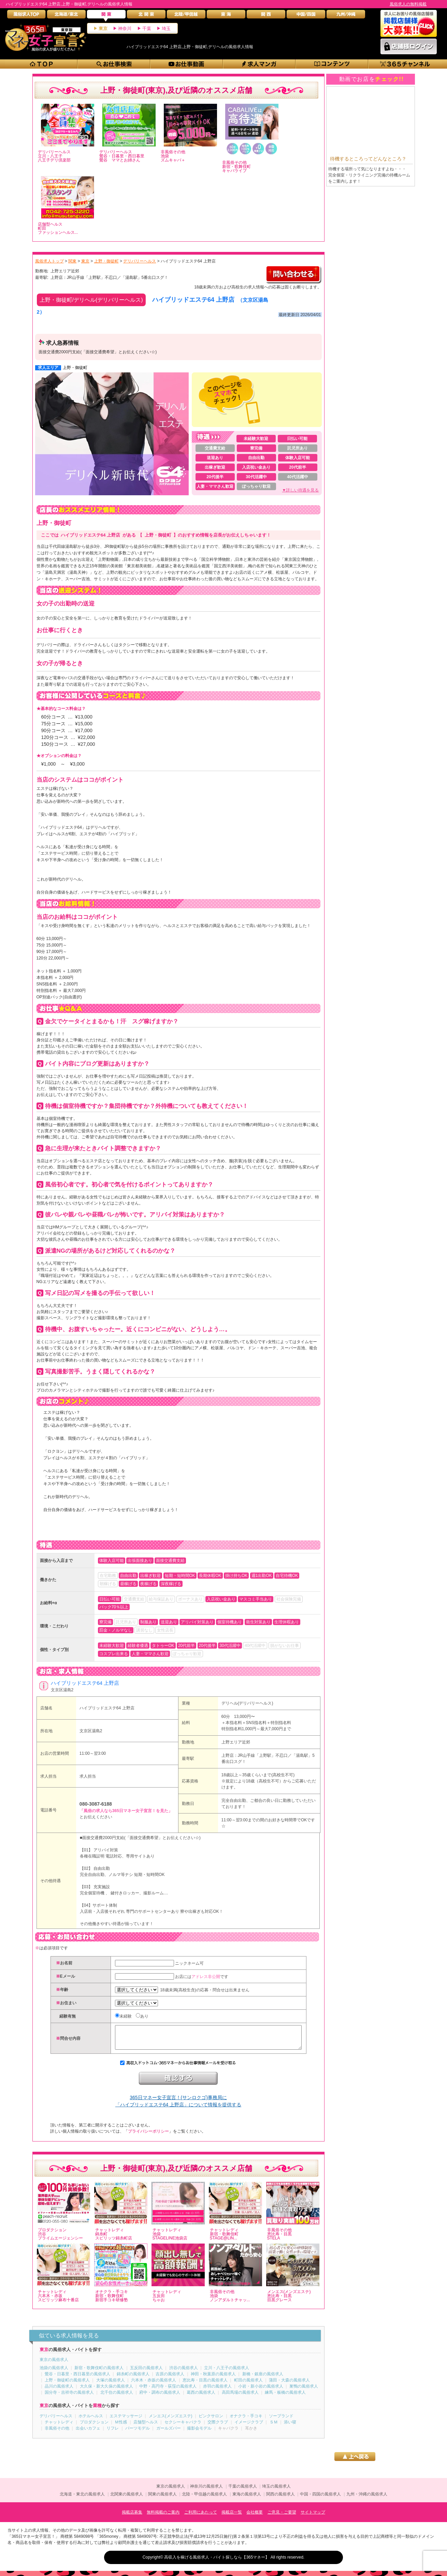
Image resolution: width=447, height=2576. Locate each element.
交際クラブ (217, 2427)
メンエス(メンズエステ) (170, 2421)
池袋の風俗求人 (54, 2373)
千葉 (146, 28)
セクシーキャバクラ (182, 2427)
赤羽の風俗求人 (217, 2391)
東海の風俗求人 (246, 2499)
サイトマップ (313, 2517)
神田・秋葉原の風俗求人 (213, 2379)
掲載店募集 (132, 2517)
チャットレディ (59, 2427)
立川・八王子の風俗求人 (226, 2373)
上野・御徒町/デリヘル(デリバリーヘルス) (91, 300)
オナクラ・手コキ (246, 2421)
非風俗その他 (57, 2433)
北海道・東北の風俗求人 (82, 2499)
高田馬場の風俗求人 (240, 2397)
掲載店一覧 (231, 2517)
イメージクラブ (248, 2427)
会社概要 (254, 2517)
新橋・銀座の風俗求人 (262, 2379)
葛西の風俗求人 (201, 2397)
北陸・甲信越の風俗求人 (204, 2499)
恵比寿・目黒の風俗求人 (205, 2385)
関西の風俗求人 (280, 2499)
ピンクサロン (211, 2421)
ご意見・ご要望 (282, 2517)
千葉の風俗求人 (242, 2491)
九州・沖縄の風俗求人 (366, 2499)
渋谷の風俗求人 (183, 2373)
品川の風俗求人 (59, 2391)
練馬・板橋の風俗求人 (285, 2397)
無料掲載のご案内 (163, 2517)
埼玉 (166, 28)
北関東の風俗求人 (126, 2499)
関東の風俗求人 (162, 2499)
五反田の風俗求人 (146, 2373)
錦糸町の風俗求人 (133, 2379)
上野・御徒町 (75, 367)
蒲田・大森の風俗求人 (289, 2385)
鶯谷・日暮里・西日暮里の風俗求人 (77, 2379)
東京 (103, 28)
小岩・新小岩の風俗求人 (260, 2391)
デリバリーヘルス (56, 2421)
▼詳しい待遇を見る (300, 490)
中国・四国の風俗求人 (320, 2499)
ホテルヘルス (90, 2421)
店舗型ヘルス (145, 2427)
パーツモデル (137, 2433)
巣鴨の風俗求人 (303, 2391)
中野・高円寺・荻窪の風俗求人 (168, 2391)
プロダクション (94, 2427)
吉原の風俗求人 (170, 2379)
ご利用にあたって (200, 2517)
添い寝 (290, 2427)
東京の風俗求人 (54, 2364)
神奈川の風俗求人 (206, 2491)
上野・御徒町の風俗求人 (67, 2385)
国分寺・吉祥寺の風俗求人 (69, 2397)
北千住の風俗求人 (116, 2397)
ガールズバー (168, 2433)
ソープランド (281, 2421)
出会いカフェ (88, 2433)
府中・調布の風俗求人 (159, 2397)
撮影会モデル (199, 2433)
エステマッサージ (126, 2421)
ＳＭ (274, 2427)
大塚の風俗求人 (110, 2385)
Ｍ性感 (121, 2427)
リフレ (112, 2433)
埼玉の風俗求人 (276, 2491)
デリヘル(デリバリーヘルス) (247, 1703)
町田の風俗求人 (248, 2385)
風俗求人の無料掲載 (408, 4)
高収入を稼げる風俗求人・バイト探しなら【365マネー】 (216, 2562)
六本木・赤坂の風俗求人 (153, 2385)
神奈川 (124, 28)
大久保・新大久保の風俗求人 (106, 2391)
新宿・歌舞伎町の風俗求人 (99, 2373)
